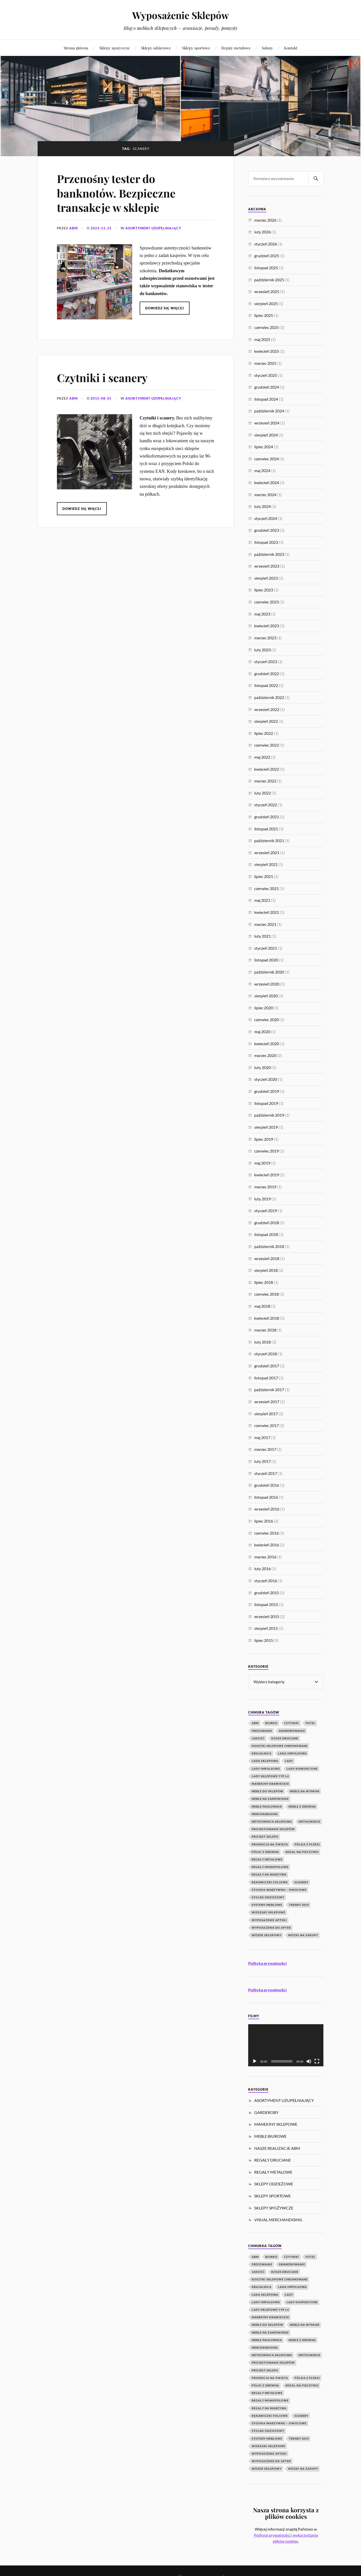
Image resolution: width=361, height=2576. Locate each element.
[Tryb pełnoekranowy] (316, 2061)
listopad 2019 (266, 1103)
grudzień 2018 (266, 1222)
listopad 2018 (266, 1234)
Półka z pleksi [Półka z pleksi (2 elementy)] (307, 1844)
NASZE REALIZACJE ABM (277, 2148)
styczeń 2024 (265, 518)
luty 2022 (262, 792)
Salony (267, 47)
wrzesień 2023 (266, 566)
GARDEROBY (266, 2112)
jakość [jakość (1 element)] (258, 1738)
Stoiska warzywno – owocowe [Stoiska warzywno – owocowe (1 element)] (279, 1889)
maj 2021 (262, 900)
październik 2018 (269, 1246)
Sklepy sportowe (196, 47)
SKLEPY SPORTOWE (272, 2195)
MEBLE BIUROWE (270, 2136)
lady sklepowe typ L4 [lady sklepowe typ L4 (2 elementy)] (270, 1776)
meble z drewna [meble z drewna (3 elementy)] (302, 1806)
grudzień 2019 (266, 1091)
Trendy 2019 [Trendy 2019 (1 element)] (299, 1904)
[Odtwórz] (254, 2061)
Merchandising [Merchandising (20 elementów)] (265, 1814)
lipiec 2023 (263, 589)
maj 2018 (262, 1306)
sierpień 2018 (266, 1270)
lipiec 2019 (263, 1139)
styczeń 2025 (265, 375)
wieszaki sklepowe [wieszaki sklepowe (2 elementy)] (268, 1912)
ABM (73, 228)
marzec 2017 (265, 1449)
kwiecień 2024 (266, 482)
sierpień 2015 (266, 1628)
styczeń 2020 (265, 1079)
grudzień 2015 (266, 1592)
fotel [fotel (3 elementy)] (310, 1723)
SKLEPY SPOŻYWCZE (273, 2207)
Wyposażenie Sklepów (180, 15)
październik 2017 (269, 1389)
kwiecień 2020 (266, 1043)
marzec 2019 (265, 1186)
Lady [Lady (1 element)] (289, 1760)
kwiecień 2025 (266, 351)
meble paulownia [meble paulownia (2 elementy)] (267, 1806)
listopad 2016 (266, 1497)
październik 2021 (269, 840)
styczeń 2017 (265, 1473)
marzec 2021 (265, 924)
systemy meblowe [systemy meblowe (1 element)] (267, 1904)
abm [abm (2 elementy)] (255, 1723)
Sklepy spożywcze (114, 47)
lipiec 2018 (263, 1282)
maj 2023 (262, 613)
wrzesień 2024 (266, 422)
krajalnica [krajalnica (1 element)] (262, 1753)
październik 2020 (269, 971)
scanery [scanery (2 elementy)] (301, 1882)
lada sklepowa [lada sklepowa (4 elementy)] (265, 1760)
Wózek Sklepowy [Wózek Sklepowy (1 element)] (267, 1935)
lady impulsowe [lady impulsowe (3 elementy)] (266, 1768)
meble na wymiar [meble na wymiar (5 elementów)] (304, 1791)
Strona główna (76, 47)
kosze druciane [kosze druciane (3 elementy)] (284, 1738)
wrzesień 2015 (266, 1616)
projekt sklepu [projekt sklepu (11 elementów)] (265, 1836)
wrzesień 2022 (266, 709)
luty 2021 (262, 936)
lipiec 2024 (263, 446)
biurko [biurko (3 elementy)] (271, 1723)
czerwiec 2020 (266, 1019)
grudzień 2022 (266, 673)
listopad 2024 (266, 399)
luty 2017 (262, 1461)
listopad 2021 (266, 828)
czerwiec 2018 (266, 1294)
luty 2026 (262, 231)
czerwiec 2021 (266, 888)
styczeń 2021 (265, 948)
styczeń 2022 (265, 804)
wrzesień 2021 (266, 852)
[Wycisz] (308, 2061)
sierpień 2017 (266, 1413)
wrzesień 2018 (266, 1258)
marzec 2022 (265, 780)
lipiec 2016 (263, 1521)
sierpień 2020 (266, 995)
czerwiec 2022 (266, 745)
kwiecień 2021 (266, 912)
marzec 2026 (265, 220)
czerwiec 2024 (266, 458)
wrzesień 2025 (266, 291)
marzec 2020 (265, 1055)
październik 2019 (269, 1115)
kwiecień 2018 (266, 1318)
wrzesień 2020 (266, 984)
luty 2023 (262, 649)
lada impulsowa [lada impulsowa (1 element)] (292, 1753)
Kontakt (290, 47)
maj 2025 (262, 339)
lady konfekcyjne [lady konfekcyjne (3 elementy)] (302, 1768)
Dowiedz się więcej (164, 308)
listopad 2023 (266, 542)
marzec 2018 (265, 1329)
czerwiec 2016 (266, 1533)
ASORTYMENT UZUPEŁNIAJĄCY (153, 228)
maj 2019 (262, 1163)
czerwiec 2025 (266, 327)
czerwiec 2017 (266, 1425)
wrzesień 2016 (266, 1508)
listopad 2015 (266, 1604)
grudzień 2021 (266, 816)
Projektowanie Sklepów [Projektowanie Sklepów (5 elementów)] (273, 1829)
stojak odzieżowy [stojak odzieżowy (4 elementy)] (268, 1897)
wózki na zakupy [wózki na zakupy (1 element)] (303, 1935)
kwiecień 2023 (266, 625)
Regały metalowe (236, 47)
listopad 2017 (266, 1377)
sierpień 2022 (266, 721)
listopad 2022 (266, 685)
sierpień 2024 (266, 434)
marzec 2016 (265, 1556)
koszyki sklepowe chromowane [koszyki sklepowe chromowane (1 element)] (280, 1745)
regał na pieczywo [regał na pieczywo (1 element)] (302, 1851)
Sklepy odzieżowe (156, 47)
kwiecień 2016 (266, 1544)
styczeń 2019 (265, 1210)
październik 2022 (269, 697)
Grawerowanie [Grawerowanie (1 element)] (292, 1730)
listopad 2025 (266, 267)
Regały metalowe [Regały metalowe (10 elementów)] (267, 1859)
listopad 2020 (266, 959)
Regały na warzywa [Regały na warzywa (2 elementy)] (269, 1874)
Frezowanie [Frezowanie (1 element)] (262, 1730)
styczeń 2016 (265, 1580)
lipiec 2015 (263, 1640)
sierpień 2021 (266, 864)
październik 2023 (269, 554)
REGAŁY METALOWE (273, 2172)
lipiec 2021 (263, 876)
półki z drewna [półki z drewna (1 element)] (265, 1851)
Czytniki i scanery (102, 377)
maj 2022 (262, 757)
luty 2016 (262, 1568)
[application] (285, 2045)
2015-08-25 (101, 398)
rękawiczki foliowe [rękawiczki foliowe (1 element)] (270, 1882)
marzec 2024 (265, 494)
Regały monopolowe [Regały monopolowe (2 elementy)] (270, 1867)
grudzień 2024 (266, 387)
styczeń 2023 (265, 661)
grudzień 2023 (266, 530)
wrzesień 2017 (266, 1401)
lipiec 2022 (263, 733)
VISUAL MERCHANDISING (278, 2219)
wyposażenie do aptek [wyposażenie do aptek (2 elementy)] (271, 1927)
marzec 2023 (265, 637)
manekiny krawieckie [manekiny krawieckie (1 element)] (270, 1783)
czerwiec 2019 (266, 1150)
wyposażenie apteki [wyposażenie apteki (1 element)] (269, 1920)
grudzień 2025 (266, 255)
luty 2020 (262, 1067)
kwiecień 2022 (266, 769)
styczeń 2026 (265, 243)
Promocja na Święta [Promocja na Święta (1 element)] (270, 1844)
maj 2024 (262, 470)
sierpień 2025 (266, 303)
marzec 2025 (265, 363)
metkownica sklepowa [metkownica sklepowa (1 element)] (272, 1821)
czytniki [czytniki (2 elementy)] (291, 1723)
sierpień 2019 (266, 1127)
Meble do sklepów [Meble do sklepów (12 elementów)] (267, 1791)
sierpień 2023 (266, 578)
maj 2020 (262, 1031)
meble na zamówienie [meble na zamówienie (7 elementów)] (270, 1798)
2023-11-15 (101, 228)
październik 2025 (269, 279)
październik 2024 (269, 410)
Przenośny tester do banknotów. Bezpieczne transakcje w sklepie (116, 193)
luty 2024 (262, 506)
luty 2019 (262, 1198)
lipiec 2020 (263, 1007)
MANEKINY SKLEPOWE (275, 2124)
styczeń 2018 (265, 1353)
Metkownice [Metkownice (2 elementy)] (309, 1821)
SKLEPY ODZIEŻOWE (273, 2183)
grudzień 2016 (266, 1485)
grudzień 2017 (266, 1365)
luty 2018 (262, 1342)
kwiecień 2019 (266, 1174)
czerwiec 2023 (266, 601)
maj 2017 (262, 1437)
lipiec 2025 (263, 315)
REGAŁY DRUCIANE (272, 2160)
